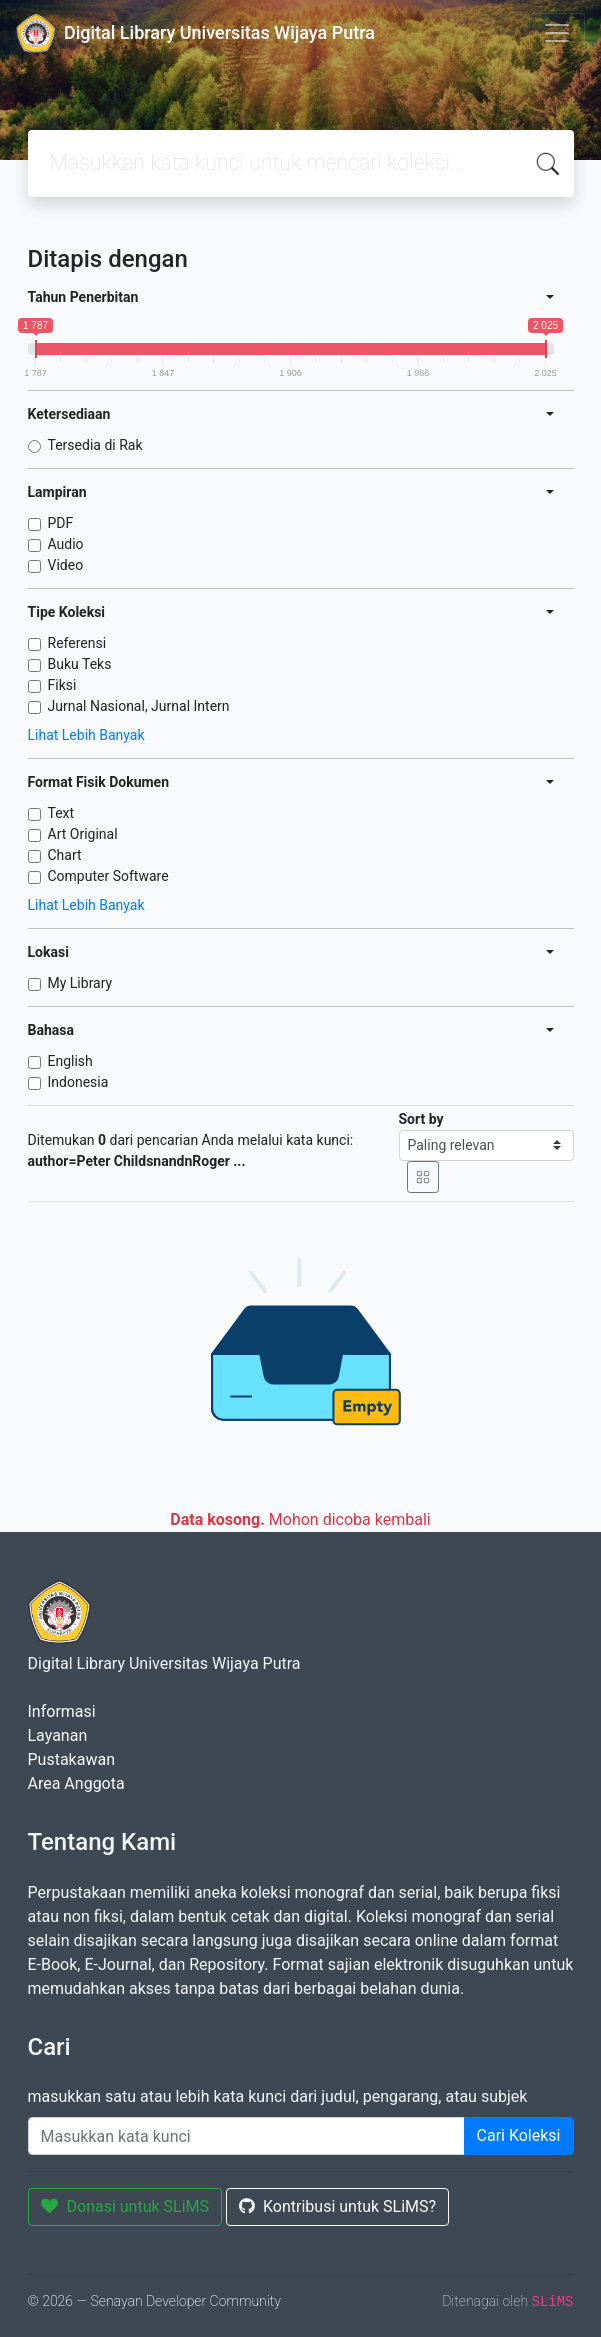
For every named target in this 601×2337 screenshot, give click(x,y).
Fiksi (62, 685)
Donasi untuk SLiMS (125, 2206)
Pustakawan (71, 1759)
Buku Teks (80, 664)
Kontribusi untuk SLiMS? (337, 2206)
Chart (65, 855)
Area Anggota (76, 1783)
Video (66, 565)
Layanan (58, 1735)
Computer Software (108, 876)
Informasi (62, 1711)
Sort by (421, 1119)
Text (61, 813)
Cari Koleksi (519, 2135)
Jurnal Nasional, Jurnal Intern (139, 706)
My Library (80, 983)
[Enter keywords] (246, 2136)
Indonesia (78, 1082)
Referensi (77, 643)
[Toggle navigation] (557, 33)
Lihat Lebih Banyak (86, 735)
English (70, 1061)
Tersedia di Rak (95, 445)
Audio (66, 544)
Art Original (83, 834)
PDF (61, 523)
